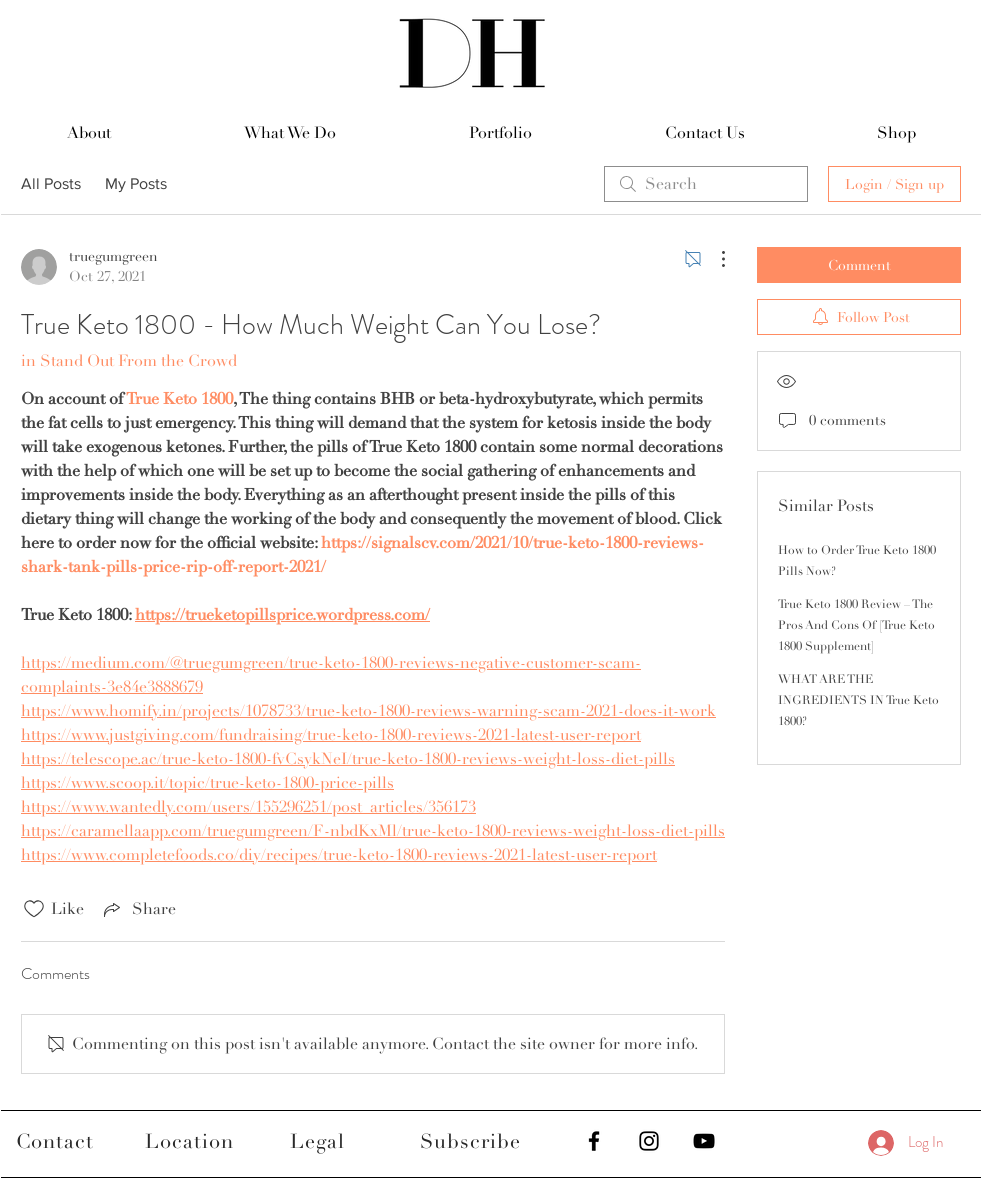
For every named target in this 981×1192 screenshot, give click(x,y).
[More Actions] (713, 259)
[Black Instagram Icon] (649, 1141)
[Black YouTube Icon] (704, 1141)
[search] (706, 184)
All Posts (51, 183)
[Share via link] (138, 909)
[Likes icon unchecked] (34, 909)
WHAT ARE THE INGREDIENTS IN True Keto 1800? (858, 700)
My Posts (136, 183)
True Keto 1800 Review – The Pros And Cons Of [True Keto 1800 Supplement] (856, 625)
